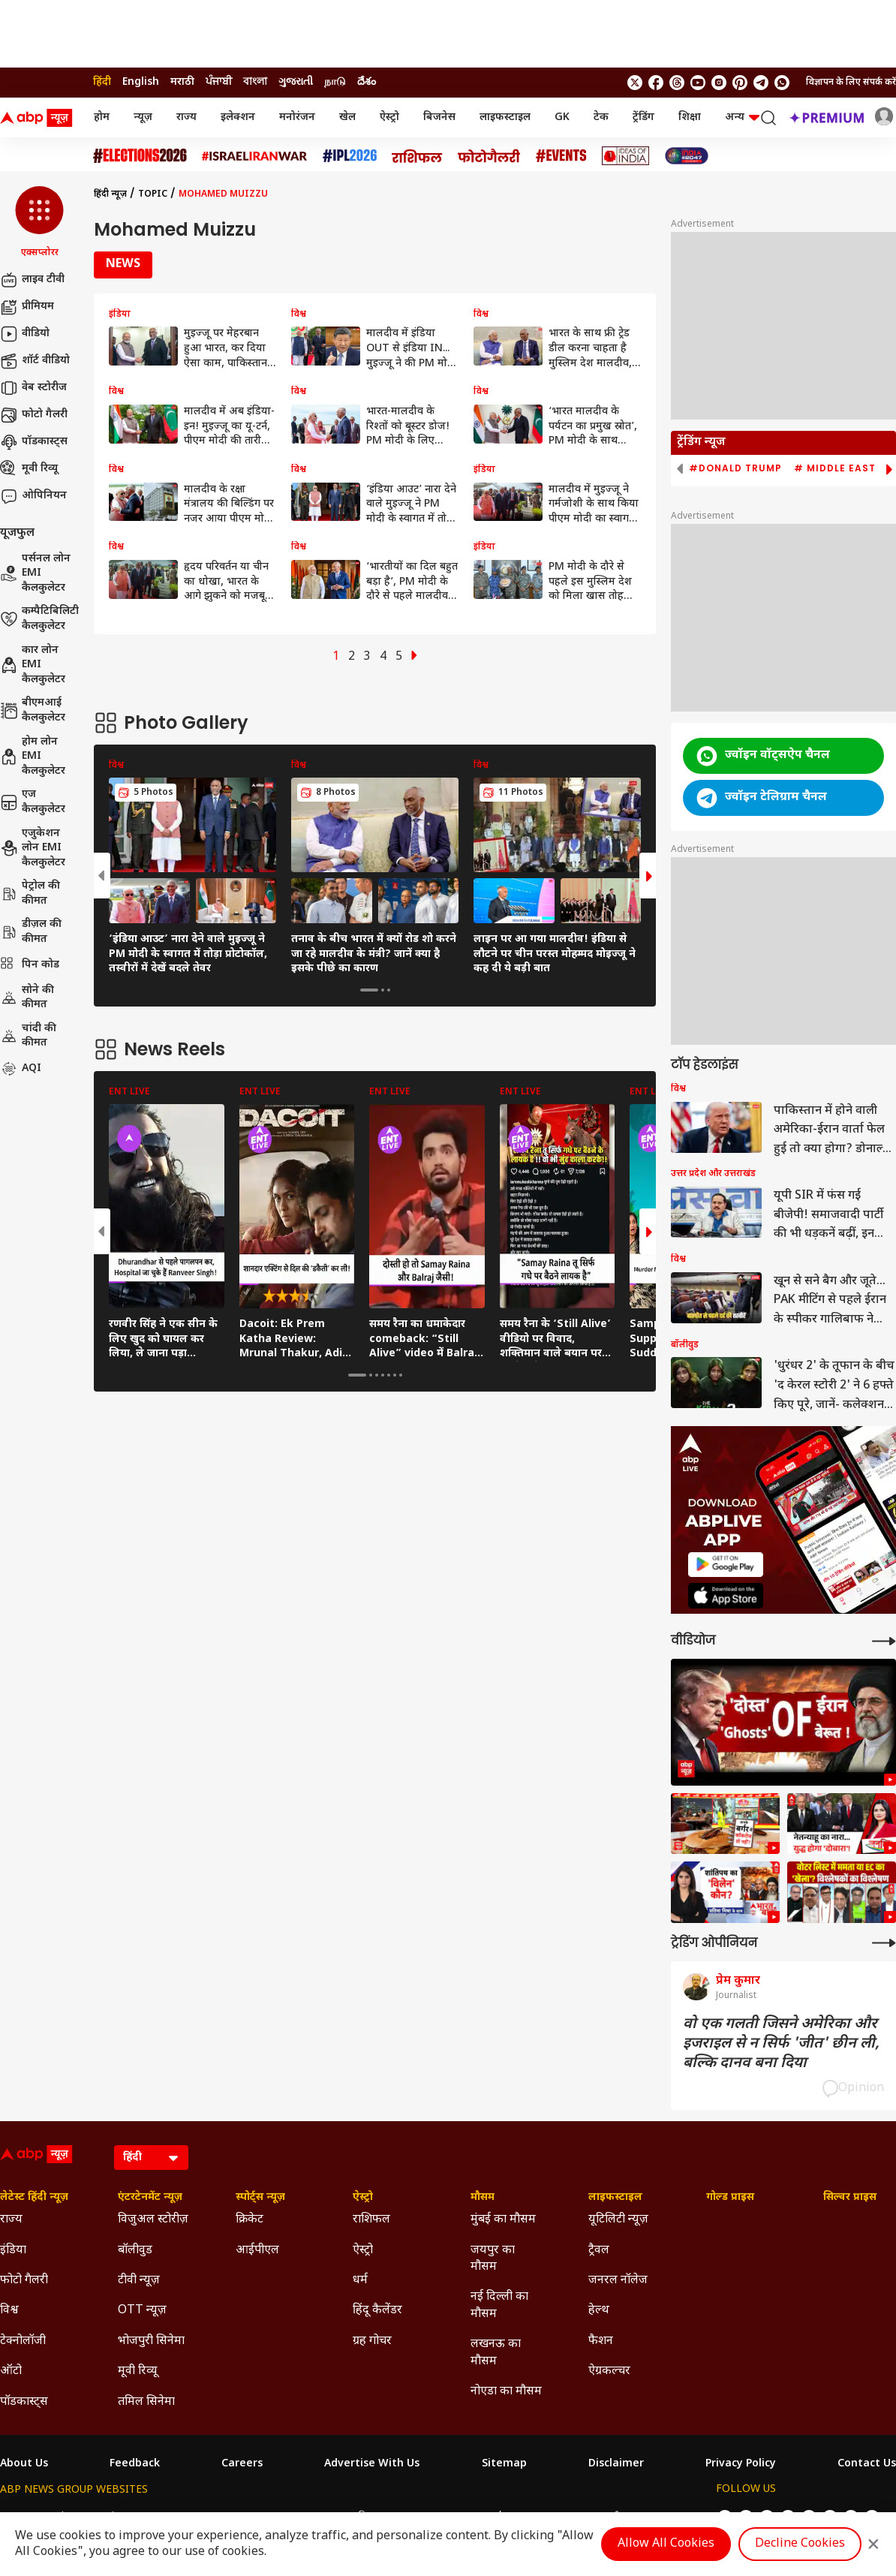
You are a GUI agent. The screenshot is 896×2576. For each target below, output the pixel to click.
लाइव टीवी (32, 280)
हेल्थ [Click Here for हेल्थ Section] (598, 2311)
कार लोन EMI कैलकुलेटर (32, 665)
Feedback (135, 2464)
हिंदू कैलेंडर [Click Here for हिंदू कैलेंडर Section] (377, 2311)
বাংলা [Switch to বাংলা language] (255, 82)
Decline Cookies (800, 2544)
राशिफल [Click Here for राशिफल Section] (371, 2220)
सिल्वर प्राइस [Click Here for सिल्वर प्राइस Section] (849, 2197)
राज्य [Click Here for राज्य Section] (11, 2220)
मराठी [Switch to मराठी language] (182, 82)
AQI (20, 1069)
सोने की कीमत (27, 998)
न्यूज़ (143, 117)
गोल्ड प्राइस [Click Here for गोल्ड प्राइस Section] (730, 2197)
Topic (152, 194)
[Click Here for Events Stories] (561, 155)
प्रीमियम (27, 307)
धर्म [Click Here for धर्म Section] (360, 2281)
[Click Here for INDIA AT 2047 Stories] (686, 155)
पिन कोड (29, 965)
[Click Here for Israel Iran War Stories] (255, 156)
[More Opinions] (884, 1943)
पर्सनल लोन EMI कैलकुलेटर (35, 573)
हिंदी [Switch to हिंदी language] (102, 82)
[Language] (151, 2157)
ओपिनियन (33, 496)
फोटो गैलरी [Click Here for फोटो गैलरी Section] (24, 2281)
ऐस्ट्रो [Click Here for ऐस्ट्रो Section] (363, 2197)
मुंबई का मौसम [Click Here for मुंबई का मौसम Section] (503, 2220)
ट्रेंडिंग (643, 117)
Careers (242, 2464)
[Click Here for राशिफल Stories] (417, 156)
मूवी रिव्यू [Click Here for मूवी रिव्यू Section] (137, 2371)
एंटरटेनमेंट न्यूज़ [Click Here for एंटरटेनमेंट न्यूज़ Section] (150, 2197)
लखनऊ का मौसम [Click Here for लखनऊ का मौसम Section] (496, 2353)
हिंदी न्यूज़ (110, 194)
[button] (39, 223)
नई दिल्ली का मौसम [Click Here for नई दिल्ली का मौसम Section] (499, 2305)
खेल (347, 117)
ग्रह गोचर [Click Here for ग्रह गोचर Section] (372, 2341)
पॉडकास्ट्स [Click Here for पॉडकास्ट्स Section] (24, 2402)
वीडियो (25, 334)
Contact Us (866, 2464)
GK (562, 117)
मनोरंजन (297, 117)
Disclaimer (616, 2464)
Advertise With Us (371, 2464)
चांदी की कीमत (28, 1036)
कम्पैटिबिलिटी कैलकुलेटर (39, 618)
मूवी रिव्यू (29, 469)
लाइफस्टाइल (505, 117)
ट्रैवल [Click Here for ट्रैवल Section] (598, 2251)
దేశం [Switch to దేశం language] (366, 82)
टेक (601, 117)
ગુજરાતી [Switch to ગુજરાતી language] (295, 82)
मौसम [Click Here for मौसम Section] (483, 2197)
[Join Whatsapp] (782, 83)
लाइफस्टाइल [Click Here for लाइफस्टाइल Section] (615, 2197)
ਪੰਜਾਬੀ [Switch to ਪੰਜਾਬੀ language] (219, 82)
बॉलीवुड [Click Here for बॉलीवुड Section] (135, 2251)
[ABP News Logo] (39, 118)
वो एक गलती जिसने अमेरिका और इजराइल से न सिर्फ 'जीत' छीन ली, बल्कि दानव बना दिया (781, 2044)
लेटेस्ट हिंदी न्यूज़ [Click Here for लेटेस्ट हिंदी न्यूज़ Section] (34, 2197)
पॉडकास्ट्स (34, 442)
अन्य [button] (742, 117)
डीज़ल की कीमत (31, 931)
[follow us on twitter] (635, 83)
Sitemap (504, 2464)
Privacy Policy (740, 2464)
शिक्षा (689, 117)
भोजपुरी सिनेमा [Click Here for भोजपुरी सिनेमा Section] (151, 2341)
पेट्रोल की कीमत (30, 893)
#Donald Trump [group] (735, 468)
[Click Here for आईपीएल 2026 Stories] (350, 155)
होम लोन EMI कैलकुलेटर (32, 756)
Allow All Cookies (666, 2544)
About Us (24, 2464)
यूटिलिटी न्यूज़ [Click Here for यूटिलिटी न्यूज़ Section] (618, 2220)
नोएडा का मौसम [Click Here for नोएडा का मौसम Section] (506, 2392)
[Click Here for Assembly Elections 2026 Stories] (140, 156)
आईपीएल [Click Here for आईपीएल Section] (257, 2251)
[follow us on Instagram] (719, 83)
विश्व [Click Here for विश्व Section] (9, 2311)
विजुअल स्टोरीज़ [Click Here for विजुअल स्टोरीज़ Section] (153, 2220)
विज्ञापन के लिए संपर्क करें (851, 83)
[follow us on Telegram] (761, 83)
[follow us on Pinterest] (740, 83)
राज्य (186, 117)
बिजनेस (439, 117)
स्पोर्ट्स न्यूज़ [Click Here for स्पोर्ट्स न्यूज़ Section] (260, 2197)
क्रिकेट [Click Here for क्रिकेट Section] (249, 2220)
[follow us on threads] (677, 83)
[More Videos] (884, 1641)
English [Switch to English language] (140, 82)
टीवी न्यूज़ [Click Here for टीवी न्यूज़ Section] (139, 2281)
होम (102, 117)
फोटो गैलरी (34, 415)
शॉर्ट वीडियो (35, 361)
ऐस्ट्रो (389, 117)
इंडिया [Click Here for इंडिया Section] (13, 2251)
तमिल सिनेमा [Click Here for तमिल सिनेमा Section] (146, 2402)
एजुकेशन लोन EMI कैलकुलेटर (32, 848)
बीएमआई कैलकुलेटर (32, 710)
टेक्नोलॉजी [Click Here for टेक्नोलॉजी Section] (23, 2341)
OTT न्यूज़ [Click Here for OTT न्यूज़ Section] (142, 2311)
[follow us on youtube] (698, 83)
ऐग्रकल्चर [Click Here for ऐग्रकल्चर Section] (609, 2371)
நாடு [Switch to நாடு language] (335, 82)
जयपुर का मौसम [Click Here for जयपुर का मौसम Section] (493, 2259)
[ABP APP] (725, 1564)
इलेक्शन (238, 117)
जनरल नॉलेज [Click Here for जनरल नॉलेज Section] (618, 2281)
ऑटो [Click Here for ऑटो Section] (11, 2371)
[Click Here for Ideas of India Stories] (625, 155)
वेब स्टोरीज (33, 388)
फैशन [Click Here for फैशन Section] (600, 2341)
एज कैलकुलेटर (32, 802)
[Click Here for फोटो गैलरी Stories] (489, 156)
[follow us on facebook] (656, 83)
